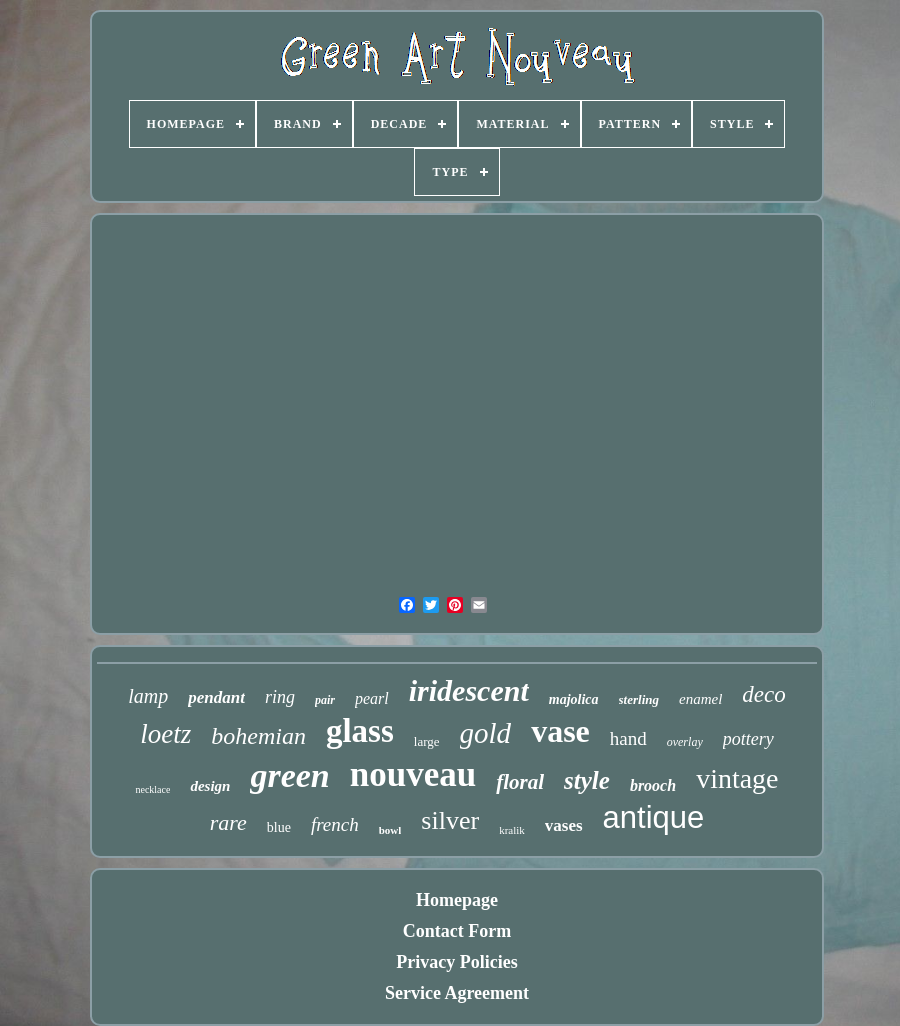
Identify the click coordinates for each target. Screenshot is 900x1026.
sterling (639, 699)
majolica (574, 699)
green (289, 775)
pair (325, 700)
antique (654, 817)
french (335, 824)
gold (486, 733)
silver (450, 820)
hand (628, 738)
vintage (737, 778)
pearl (372, 698)
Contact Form (457, 931)
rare (228, 822)
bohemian (258, 736)
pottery (748, 739)
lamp (148, 696)
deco (763, 694)
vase (560, 731)
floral (520, 782)
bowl (390, 830)
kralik (512, 830)
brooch (653, 785)
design (210, 786)
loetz (165, 734)
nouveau (413, 774)
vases (564, 825)
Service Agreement (457, 993)
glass (360, 731)
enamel (700, 699)
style (587, 780)
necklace (152, 789)
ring (280, 697)
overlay (685, 742)
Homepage (457, 900)
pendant (216, 697)
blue (279, 827)
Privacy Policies (456, 962)
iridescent (469, 690)
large (427, 741)
